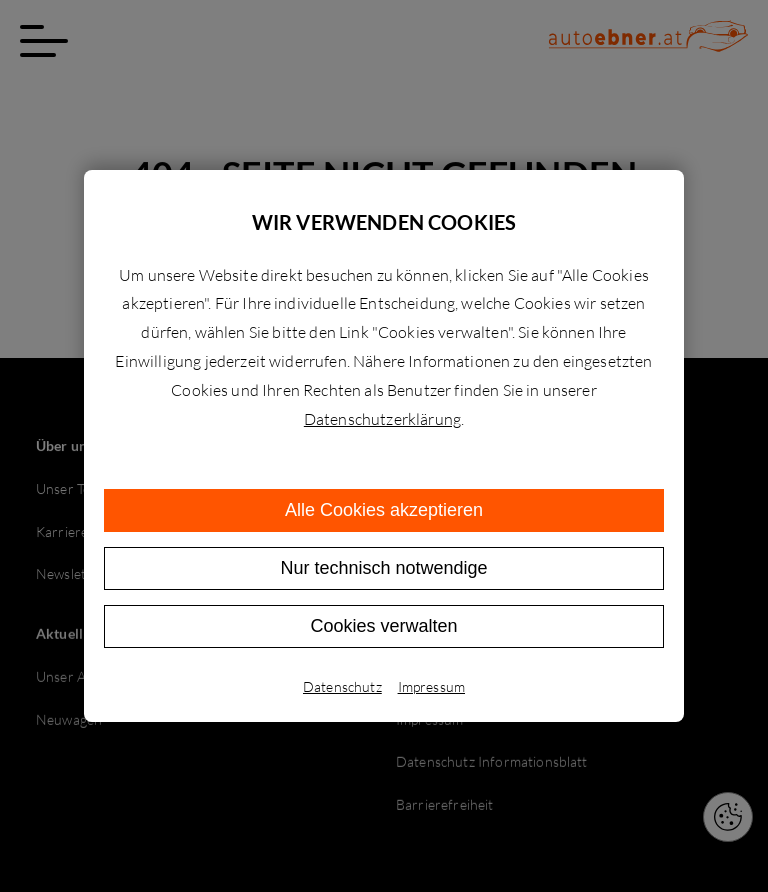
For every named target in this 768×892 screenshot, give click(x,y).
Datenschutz (342, 686)
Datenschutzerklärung (382, 419)
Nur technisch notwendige (383, 568)
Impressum (431, 686)
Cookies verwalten (383, 626)
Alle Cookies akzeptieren (384, 510)
